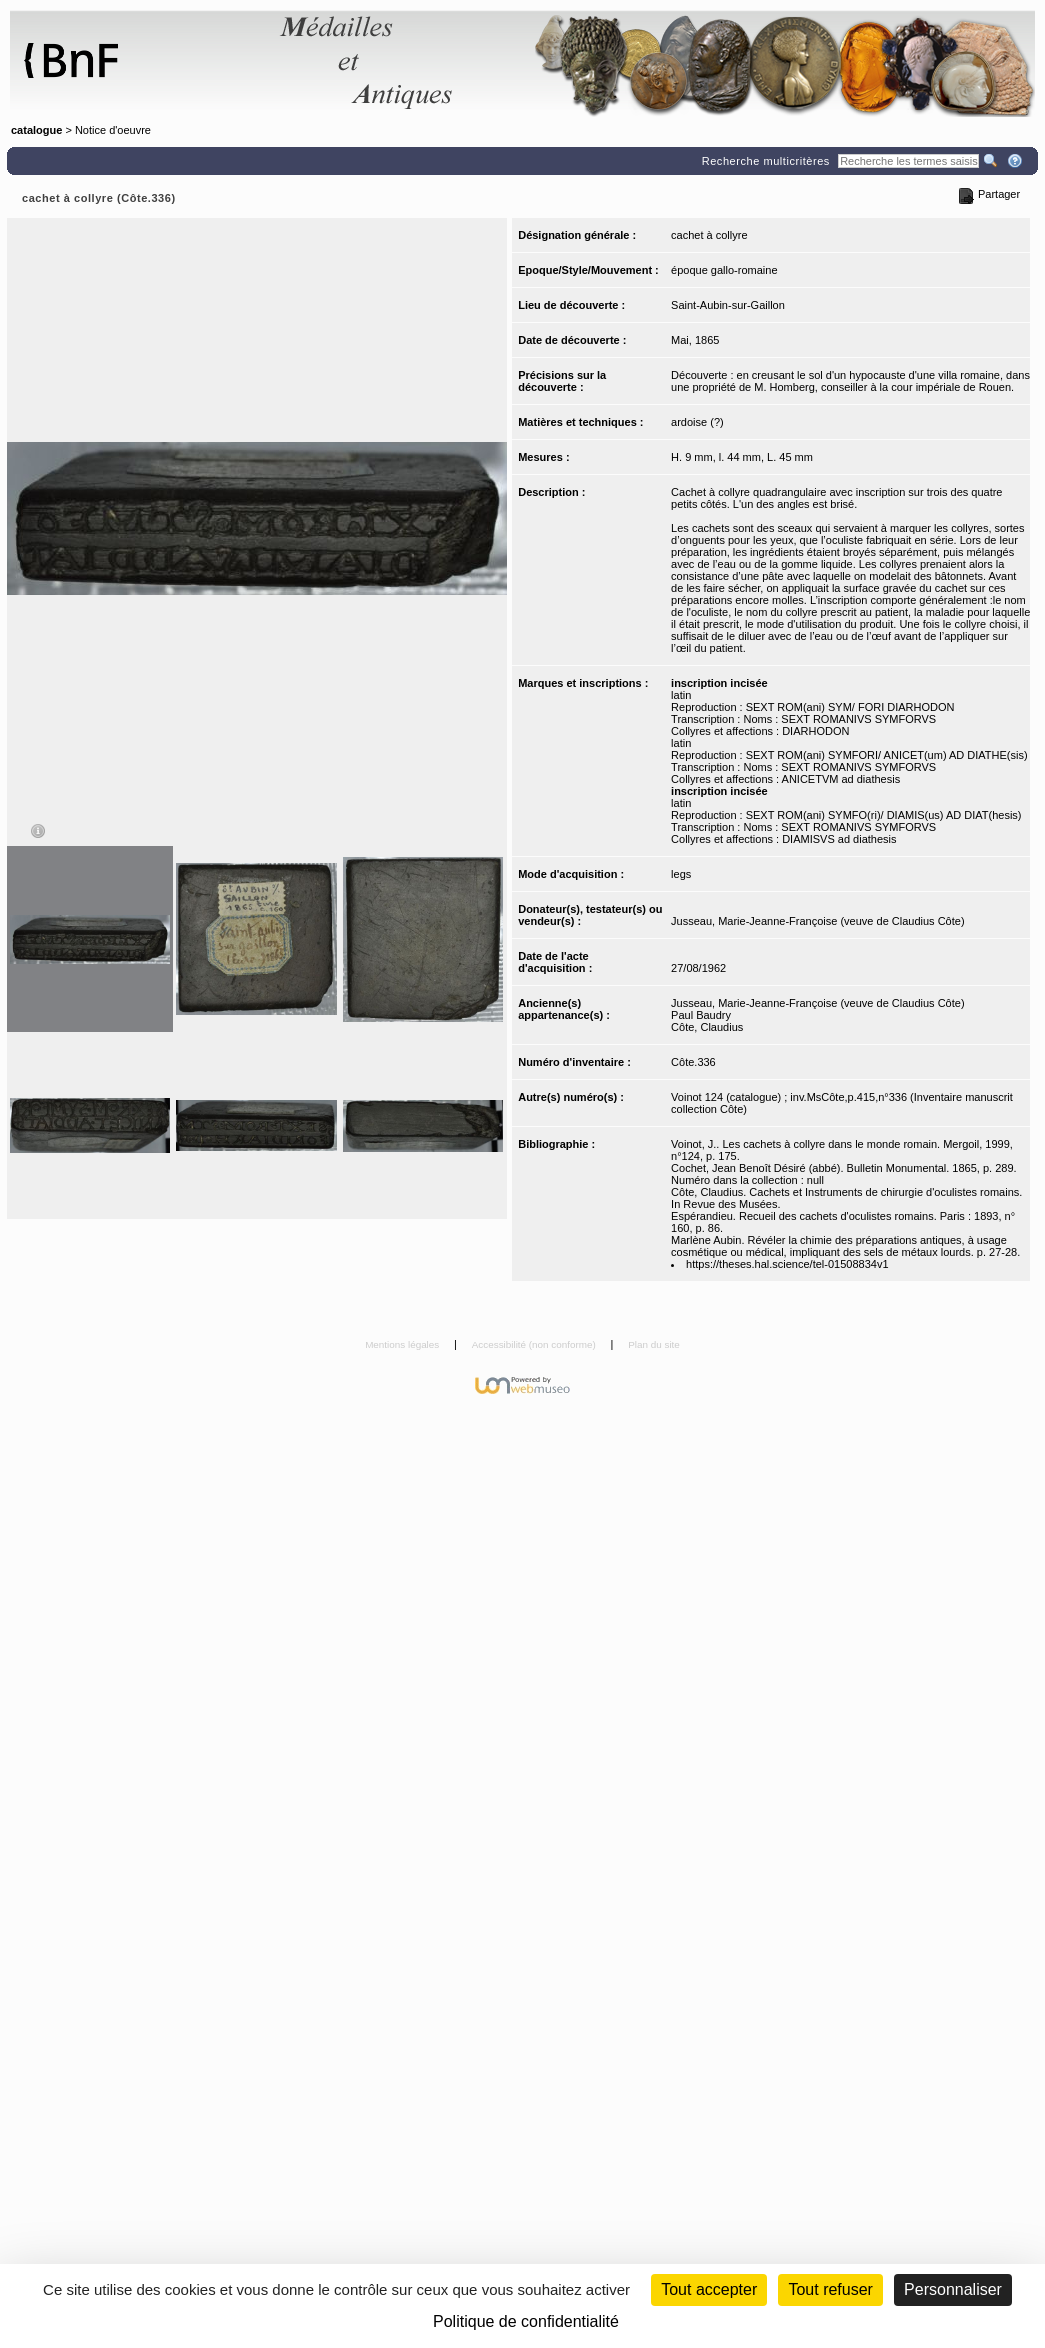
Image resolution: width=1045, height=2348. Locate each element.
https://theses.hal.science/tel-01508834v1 (787, 1264)
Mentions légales (403, 1344)
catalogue (36, 130)
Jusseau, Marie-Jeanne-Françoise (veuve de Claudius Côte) (817, 921)
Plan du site (654, 1344)
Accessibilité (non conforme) (535, 1344)
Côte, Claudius (707, 1027)
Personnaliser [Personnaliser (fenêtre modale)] (953, 2289)
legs (681, 874)
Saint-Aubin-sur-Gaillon (728, 305)
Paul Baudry (701, 1015)
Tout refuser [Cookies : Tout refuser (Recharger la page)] (830, 2289)
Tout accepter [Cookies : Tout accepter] (709, 2289)
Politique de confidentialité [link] (526, 2321)
